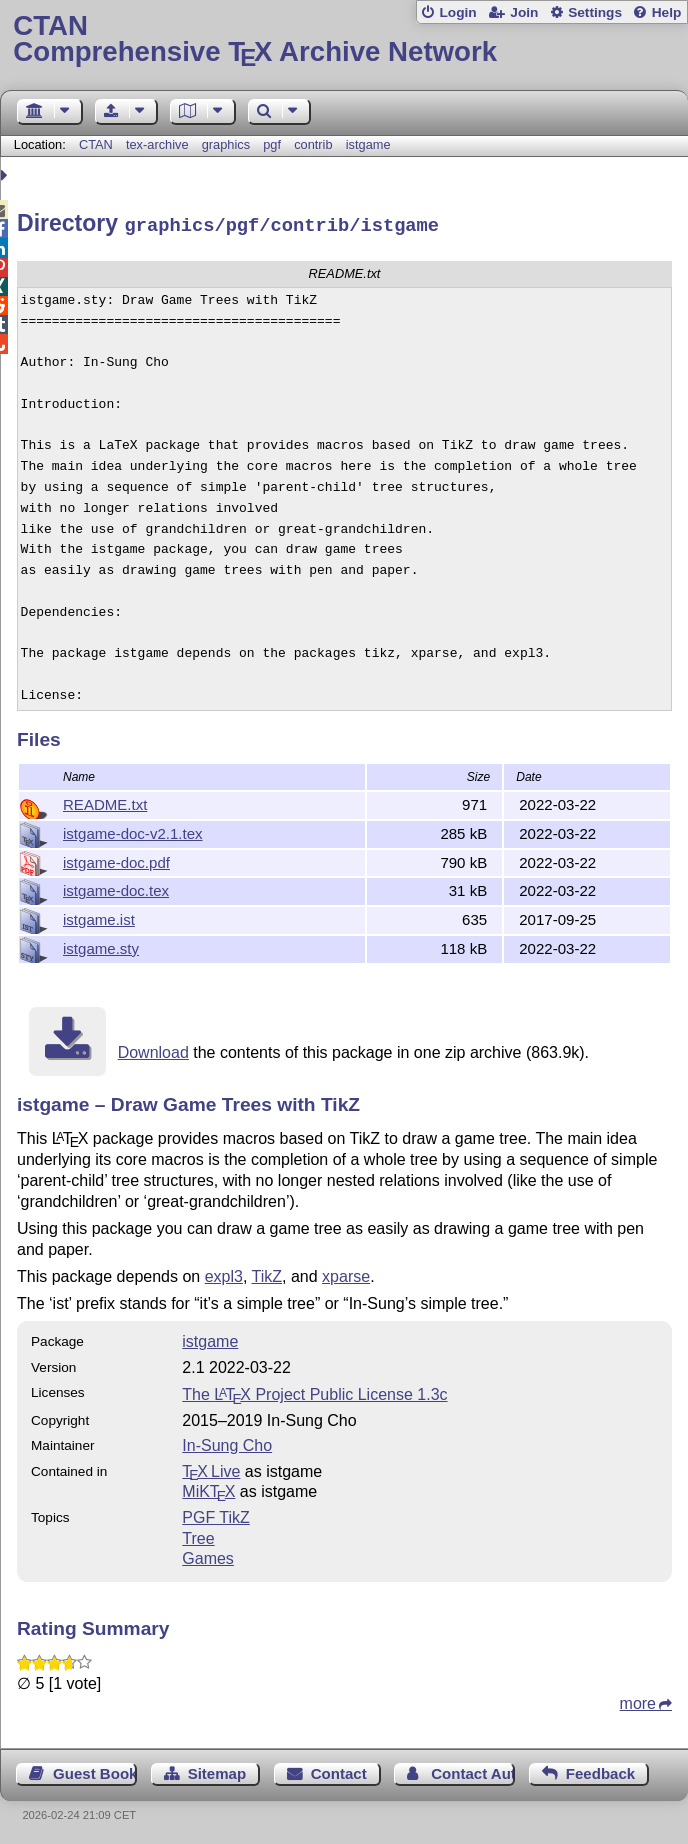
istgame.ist (99, 916)
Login (457, 12)
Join (524, 12)
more (638, 1700)
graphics (226, 144)
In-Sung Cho (227, 1442)
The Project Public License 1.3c (314, 1391)
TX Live (211, 1468)
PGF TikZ (216, 1514)
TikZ (267, 1273)
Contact (339, 1770)
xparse (346, 1273)
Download (153, 1049)
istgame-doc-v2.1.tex (133, 830)
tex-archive (157, 144)
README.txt (105, 801)
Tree (198, 1535)
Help (667, 12)
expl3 (224, 1273)
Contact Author (473, 1770)
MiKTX (208, 1488)
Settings (595, 12)
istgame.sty (101, 945)
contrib (313, 144)
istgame (368, 144)
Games (208, 1555)
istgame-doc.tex (116, 887)
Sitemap (217, 1770)
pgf (272, 144)
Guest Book (95, 1770)
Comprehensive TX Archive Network (343, 39)
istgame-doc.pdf (116, 859)
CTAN (96, 144)
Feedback (600, 1770)
